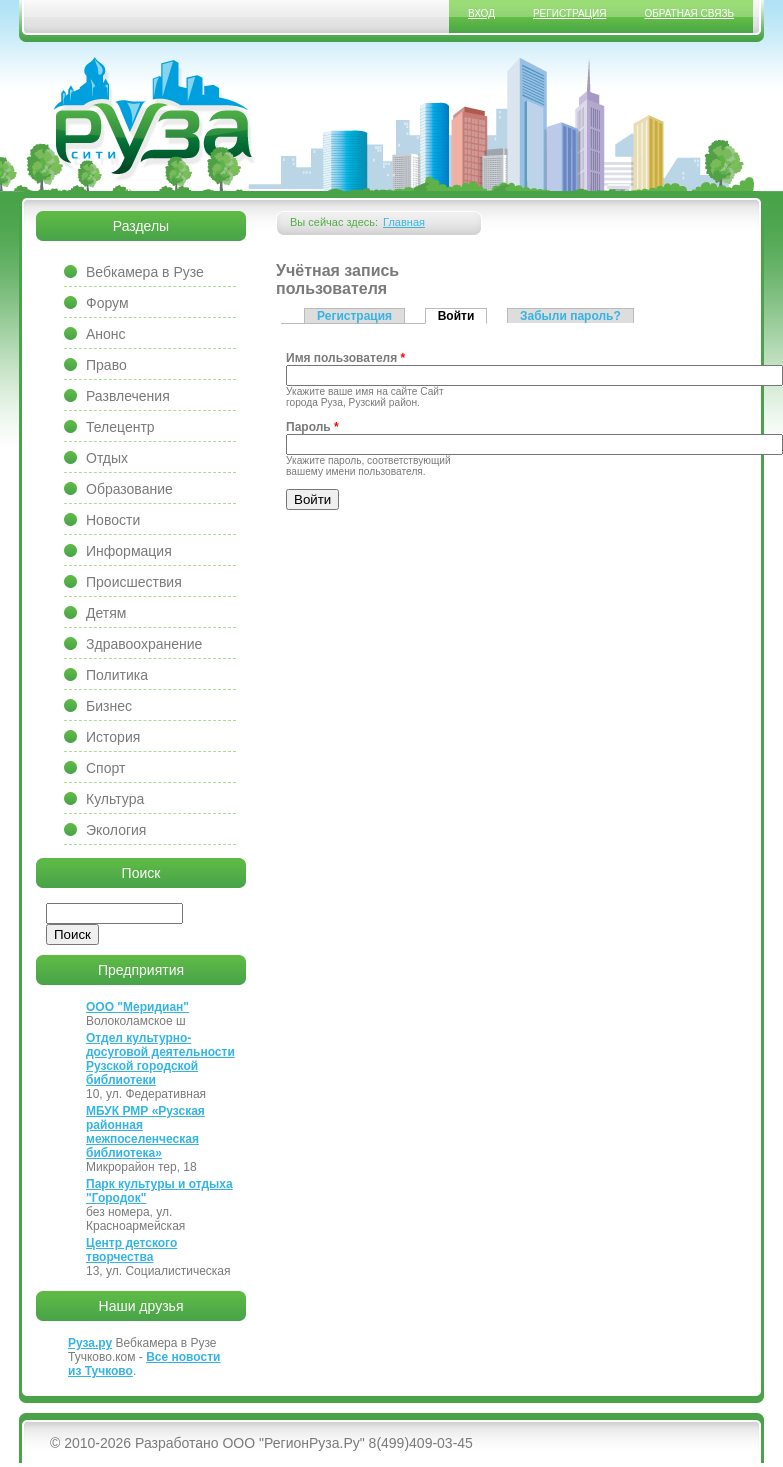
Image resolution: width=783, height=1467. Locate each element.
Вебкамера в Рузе (145, 272)
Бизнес (109, 706)
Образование (129, 489)
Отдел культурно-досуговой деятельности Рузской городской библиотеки (160, 1059)
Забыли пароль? (570, 316)
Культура (115, 799)
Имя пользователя (345, 358)
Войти (463, 315)
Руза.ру (90, 1343)
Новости (113, 520)
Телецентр (120, 427)
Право (106, 365)
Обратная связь (689, 13)
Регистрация (569, 13)
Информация (129, 551)
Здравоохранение (144, 644)
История (113, 737)
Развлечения (128, 396)
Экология (116, 830)
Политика (117, 675)
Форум (107, 303)
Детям (106, 613)
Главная (404, 222)
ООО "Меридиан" (137, 1007)
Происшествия (134, 582)
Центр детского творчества (131, 1250)
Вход (481, 13)
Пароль (312, 427)
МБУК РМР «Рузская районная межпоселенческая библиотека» (145, 1132)
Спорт (105, 768)
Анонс (106, 334)
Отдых (107, 458)
